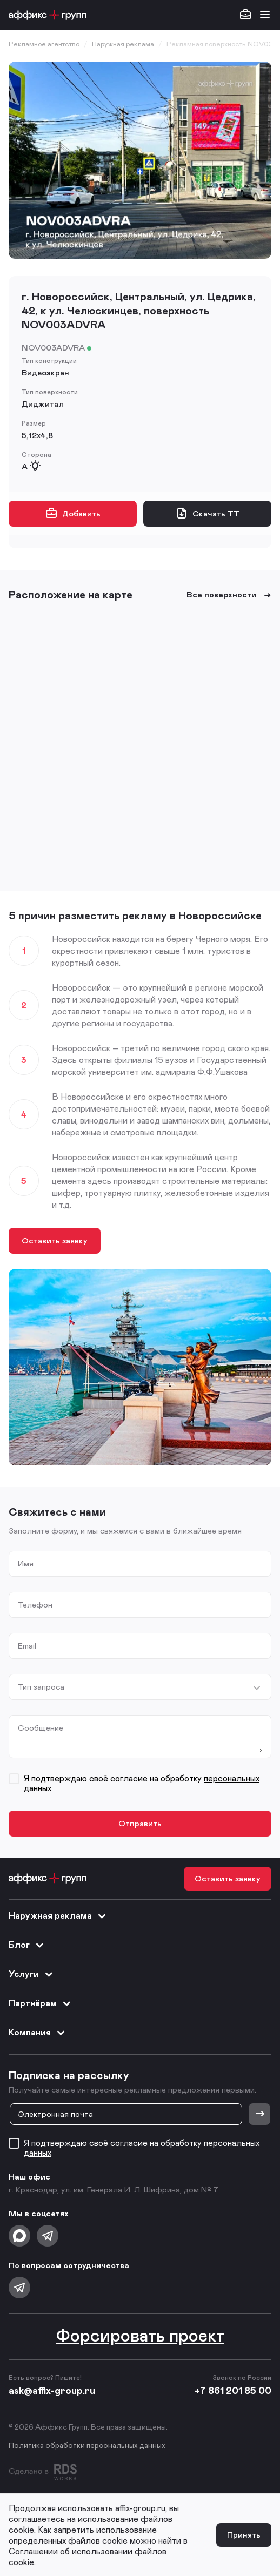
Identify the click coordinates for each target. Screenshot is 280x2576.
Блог (27, 1945)
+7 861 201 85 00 (233, 2390)
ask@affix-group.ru (52, 2390)
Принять (244, 2534)
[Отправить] (259, 2114)
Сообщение (40, 1727)
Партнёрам (40, 2003)
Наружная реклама (58, 1915)
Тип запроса (41, 1686)
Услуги (31, 1974)
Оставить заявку (55, 1240)
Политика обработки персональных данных (87, 2445)
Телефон (35, 1604)
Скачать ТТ (207, 513)
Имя (26, 1563)
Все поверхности (228, 594)
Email (27, 1645)
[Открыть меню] (264, 15)
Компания (37, 2032)
